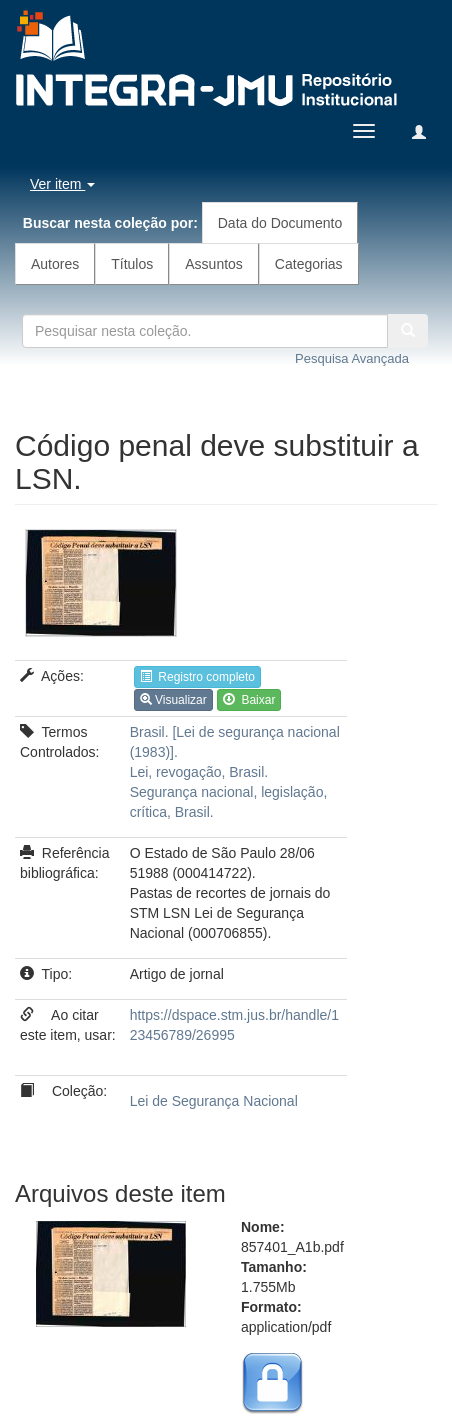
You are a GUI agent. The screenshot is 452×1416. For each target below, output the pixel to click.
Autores (55, 264)
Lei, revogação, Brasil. (199, 772)
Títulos (132, 264)
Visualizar (173, 700)
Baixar (249, 700)
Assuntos (214, 264)
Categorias (309, 264)
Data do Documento (280, 223)
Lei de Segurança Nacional (214, 1101)
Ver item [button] (62, 184)
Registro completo (197, 677)
